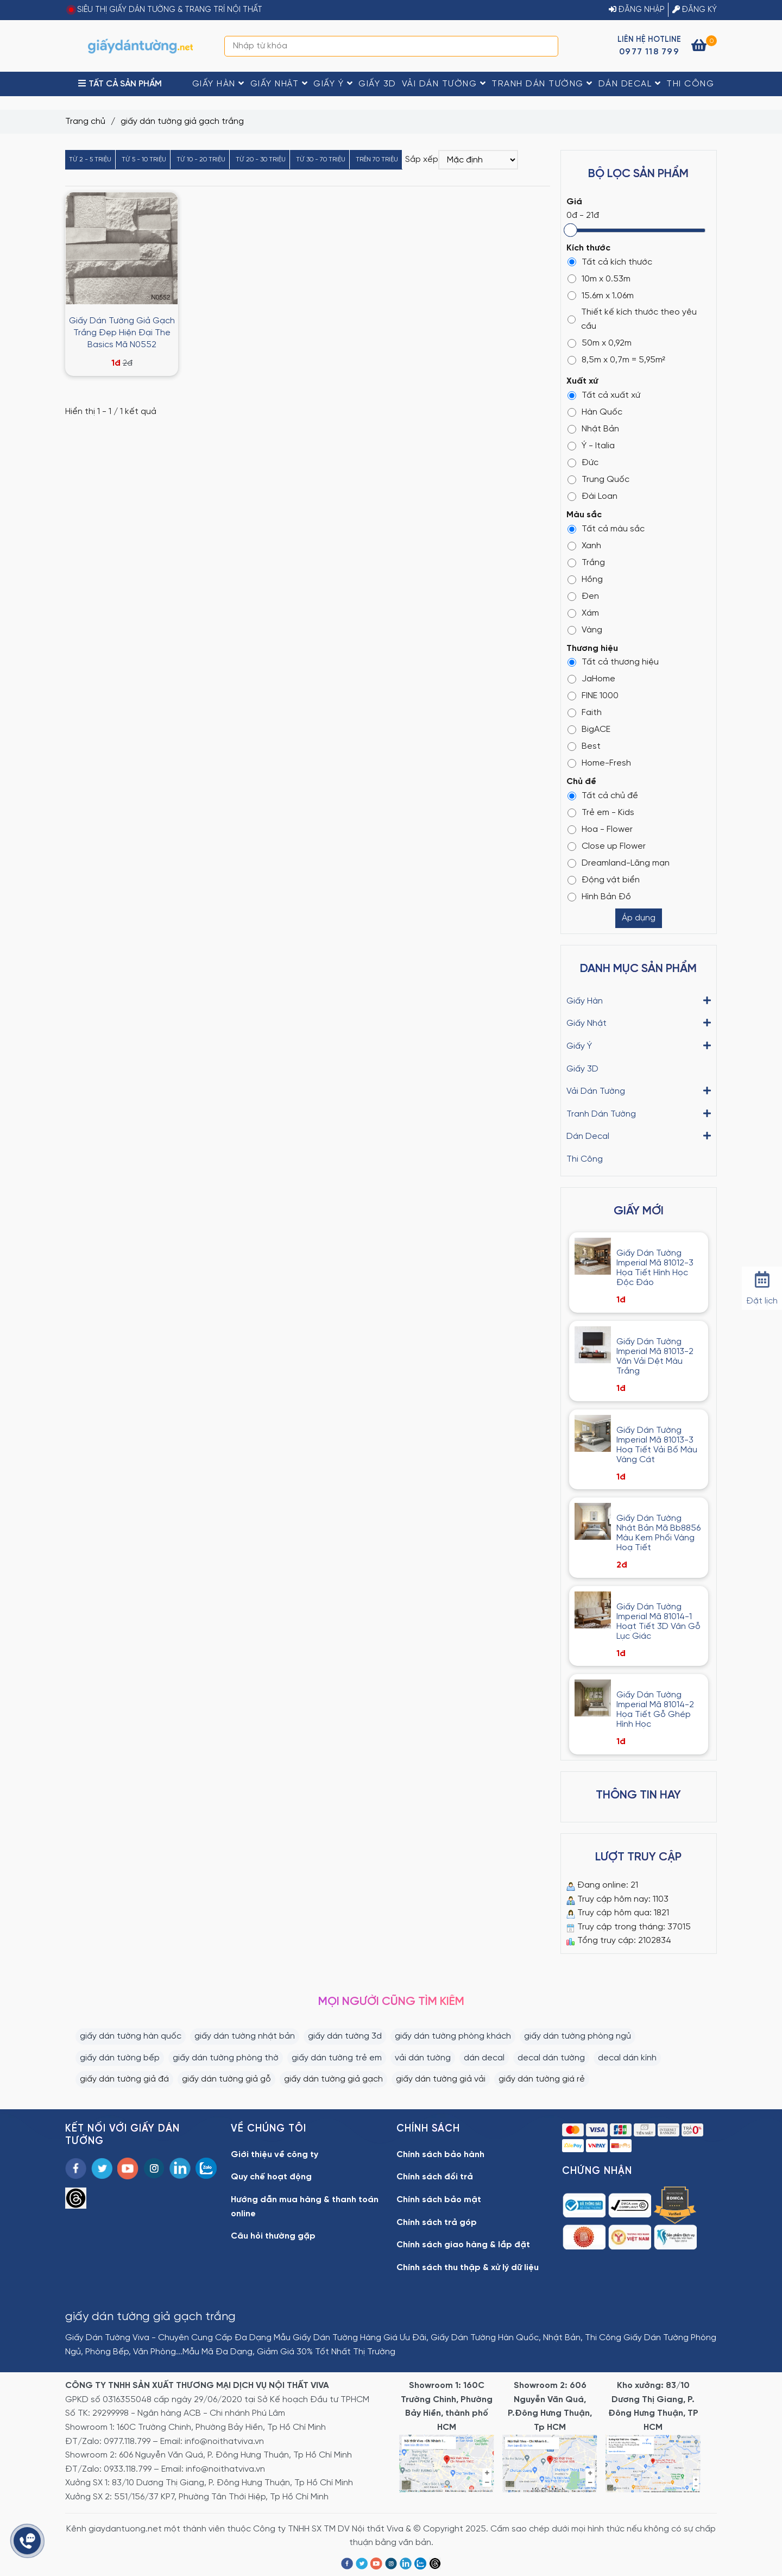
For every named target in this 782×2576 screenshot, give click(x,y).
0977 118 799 (649, 52)
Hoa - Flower (600, 829)
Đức (582, 462)
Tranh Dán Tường (542, 84)
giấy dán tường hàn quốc (130, 2036)
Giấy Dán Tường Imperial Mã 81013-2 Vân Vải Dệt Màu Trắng (654, 1356)
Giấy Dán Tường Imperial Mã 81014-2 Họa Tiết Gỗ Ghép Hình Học (655, 1709)
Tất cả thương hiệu (613, 662)
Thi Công (690, 84)
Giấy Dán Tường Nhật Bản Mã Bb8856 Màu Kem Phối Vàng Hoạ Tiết (658, 1533)
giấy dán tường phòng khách (453, 2036)
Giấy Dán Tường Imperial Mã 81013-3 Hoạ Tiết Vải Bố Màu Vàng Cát (656, 1445)
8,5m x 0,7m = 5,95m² (616, 360)
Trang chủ (85, 121)
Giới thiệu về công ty (274, 2154)
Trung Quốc (598, 479)
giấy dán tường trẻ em (337, 2058)
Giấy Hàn (218, 84)
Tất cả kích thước (609, 262)
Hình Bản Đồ (599, 896)
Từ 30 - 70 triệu (320, 159)
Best (584, 746)
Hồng (585, 579)
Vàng (584, 630)
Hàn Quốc (594, 412)
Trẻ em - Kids (600, 812)
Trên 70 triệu (377, 159)
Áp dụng (638, 918)
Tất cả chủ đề (602, 795)
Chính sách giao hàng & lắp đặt (463, 2244)
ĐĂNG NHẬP (637, 9)
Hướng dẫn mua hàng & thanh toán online (305, 2206)
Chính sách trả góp (436, 2222)
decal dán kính (627, 2058)
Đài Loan (592, 496)
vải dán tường (423, 2058)
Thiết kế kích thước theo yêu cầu (632, 319)
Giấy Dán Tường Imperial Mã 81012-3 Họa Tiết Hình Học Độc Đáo (654, 1268)
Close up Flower (606, 846)
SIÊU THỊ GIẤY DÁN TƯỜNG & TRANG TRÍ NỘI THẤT (169, 9)
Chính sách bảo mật (438, 2199)
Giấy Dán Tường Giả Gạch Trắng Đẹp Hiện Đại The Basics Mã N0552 (122, 332)
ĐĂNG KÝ (694, 9)
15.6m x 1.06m (600, 295)
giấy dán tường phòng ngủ (577, 2036)
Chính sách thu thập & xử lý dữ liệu (467, 2267)
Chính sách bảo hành (440, 2154)
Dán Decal (629, 84)
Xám (583, 613)
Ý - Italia (591, 445)
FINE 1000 (593, 695)
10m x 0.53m (598, 279)
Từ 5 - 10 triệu (144, 159)
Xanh (584, 545)
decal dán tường (551, 2058)
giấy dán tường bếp (120, 2058)
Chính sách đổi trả (434, 2177)
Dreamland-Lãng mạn (618, 863)
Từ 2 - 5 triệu (90, 159)
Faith (584, 712)
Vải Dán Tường (444, 84)
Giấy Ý (333, 84)
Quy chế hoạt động (271, 2177)
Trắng (586, 562)
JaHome (591, 679)
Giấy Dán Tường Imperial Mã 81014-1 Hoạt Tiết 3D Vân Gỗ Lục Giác (658, 1621)
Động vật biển (603, 880)
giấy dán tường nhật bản (244, 2036)
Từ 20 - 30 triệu (261, 159)
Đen (583, 596)
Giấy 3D (377, 84)
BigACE (588, 729)
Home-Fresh (599, 763)
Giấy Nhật (279, 84)
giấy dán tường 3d (345, 2036)
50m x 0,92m (599, 343)
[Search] (547, 46)
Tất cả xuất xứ (603, 395)
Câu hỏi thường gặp (273, 2236)
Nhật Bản (593, 429)
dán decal (484, 2058)
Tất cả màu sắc (606, 529)
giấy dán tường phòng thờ (226, 2058)
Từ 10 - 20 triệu (200, 159)
